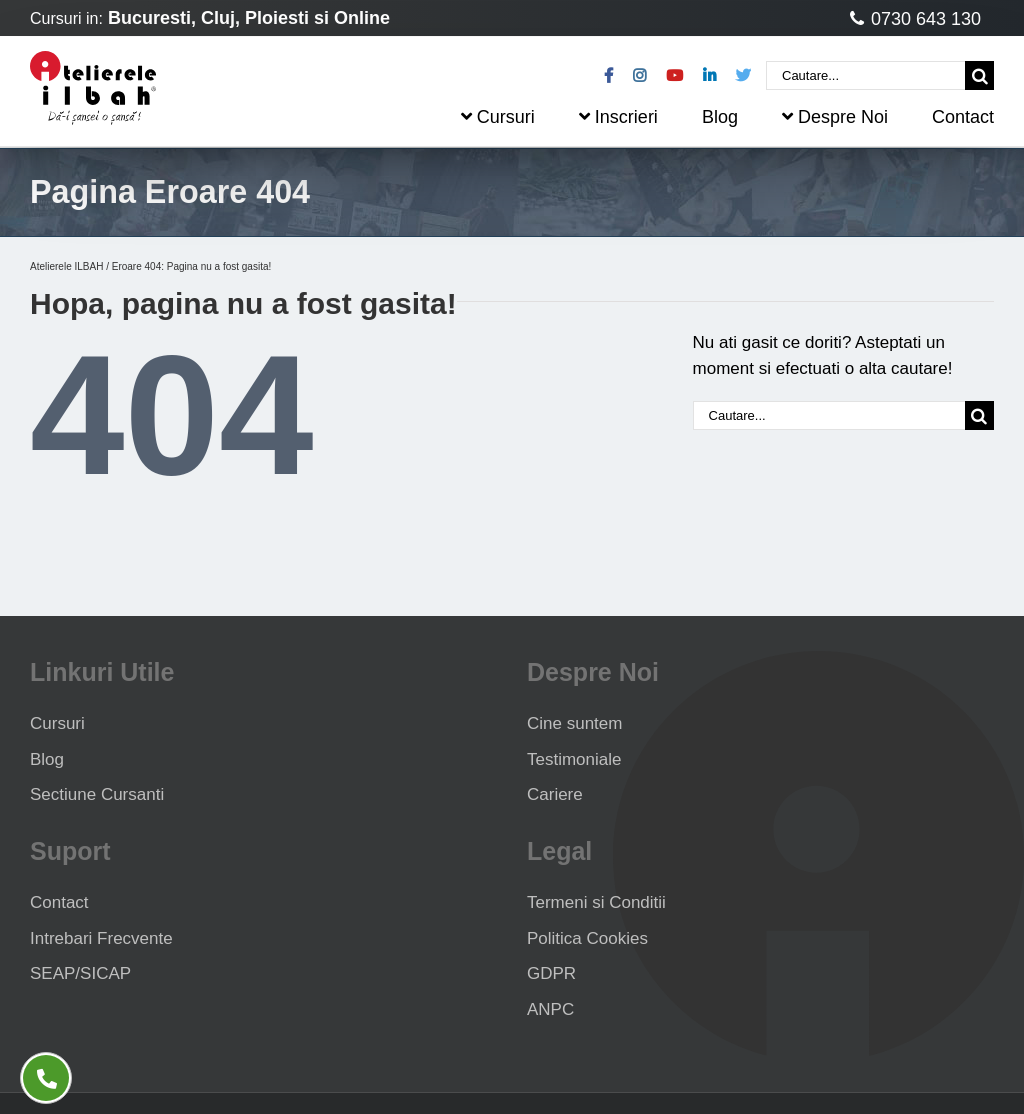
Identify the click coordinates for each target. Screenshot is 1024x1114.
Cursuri (57, 723)
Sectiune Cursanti (97, 794)
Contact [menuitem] (963, 117)
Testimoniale (574, 759)
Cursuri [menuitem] (498, 117)
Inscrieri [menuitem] (618, 117)
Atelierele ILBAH (66, 266)
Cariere (555, 794)
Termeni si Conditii (596, 902)
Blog (47, 759)
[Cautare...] (865, 75)
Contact (59, 902)
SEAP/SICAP (80, 973)
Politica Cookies (587, 938)
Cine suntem (574, 723)
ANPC (550, 1009)
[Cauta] (979, 75)
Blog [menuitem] (720, 117)
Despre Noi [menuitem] (835, 117)
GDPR (551, 973)
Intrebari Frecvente (101, 938)
